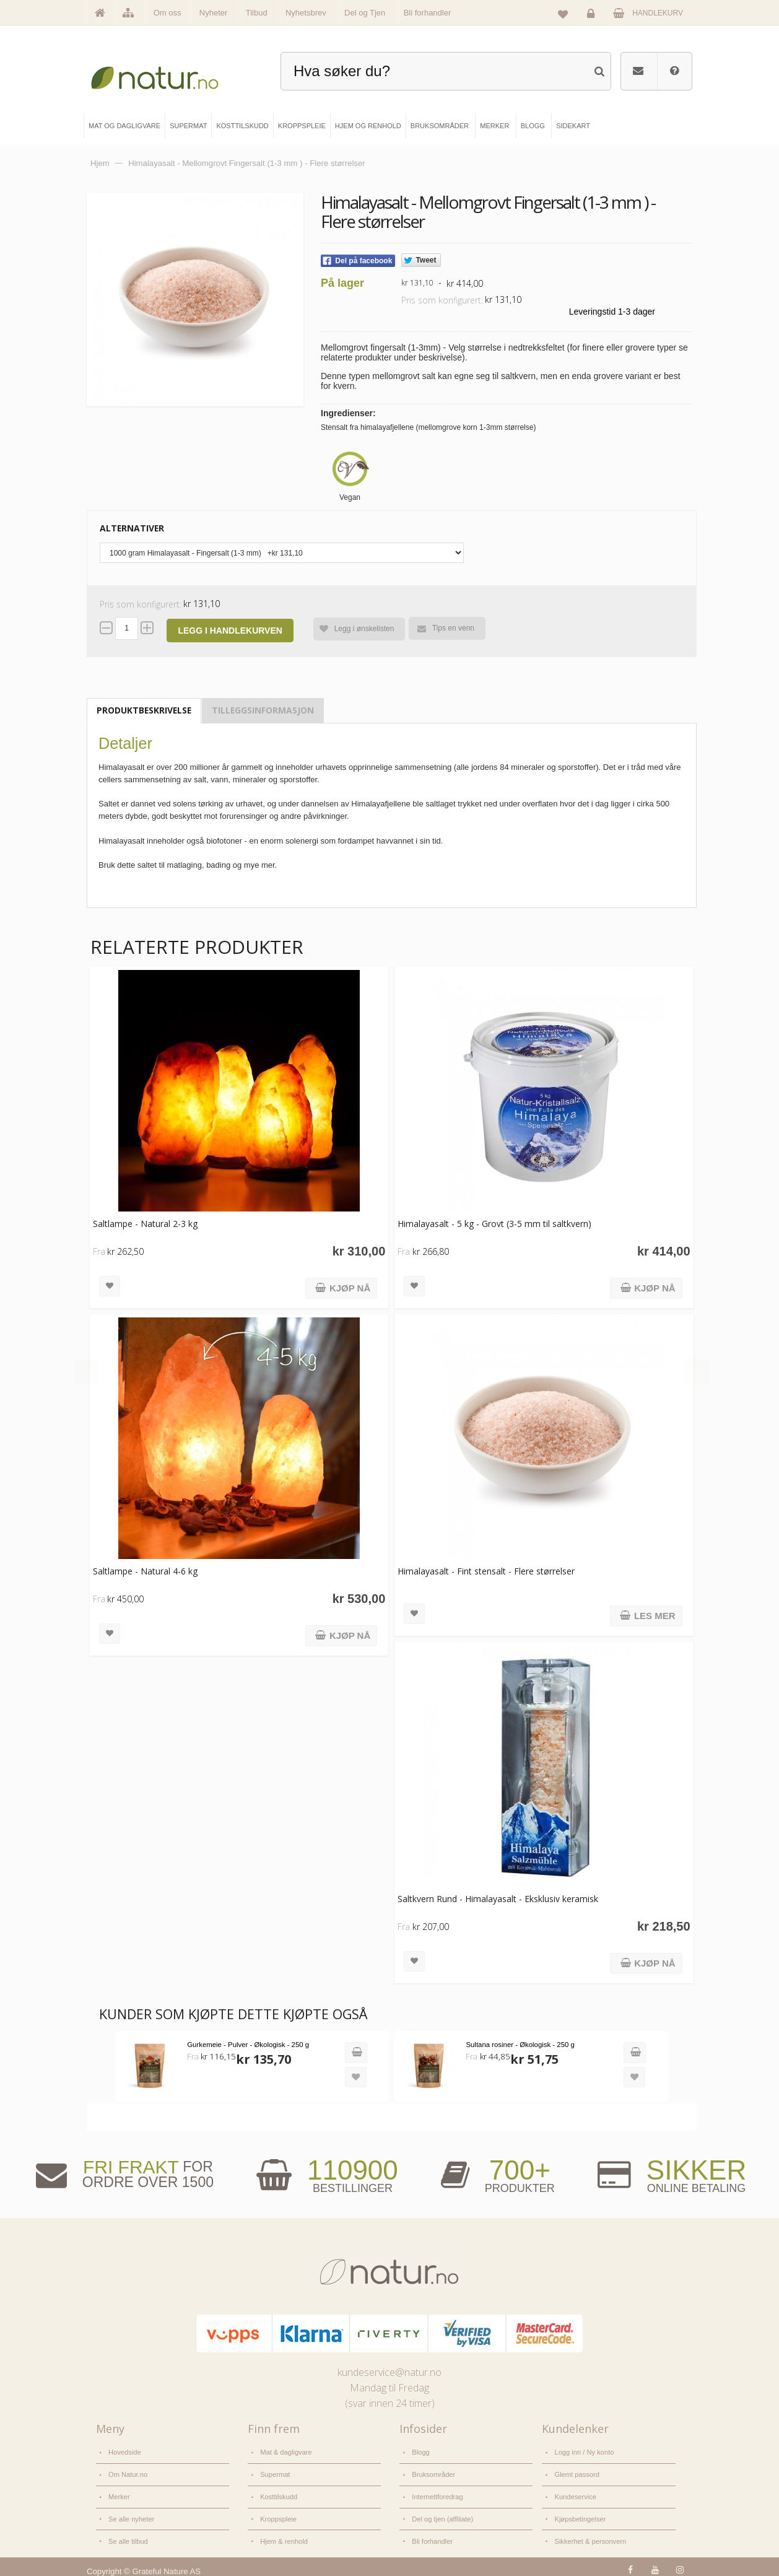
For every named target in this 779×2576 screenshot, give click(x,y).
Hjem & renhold (283, 2535)
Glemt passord (576, 2472)
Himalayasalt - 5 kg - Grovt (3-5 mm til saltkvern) (493, 1223)
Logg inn (593, 16)
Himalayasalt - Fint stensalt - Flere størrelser (484, 1571)
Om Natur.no (127, 2472)
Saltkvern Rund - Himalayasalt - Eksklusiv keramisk (496, 1899)
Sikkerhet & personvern (589, 2535)
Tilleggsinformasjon (263, 710)
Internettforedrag (437, 2493)
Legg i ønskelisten (353, 629)
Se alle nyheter (131, 2514)
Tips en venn (445, 628)
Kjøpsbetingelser (579, 2514)
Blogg (420, 2451)
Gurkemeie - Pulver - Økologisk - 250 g (247, 2044)
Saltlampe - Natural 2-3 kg (145, 1223)
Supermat (274, 2472)
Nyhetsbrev (305, 12)
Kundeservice (574, 2493)
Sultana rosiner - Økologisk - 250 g (517, 2044)
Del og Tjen (364, 12)
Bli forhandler (427, 12)
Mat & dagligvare (285, 2451)
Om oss (167, 12)
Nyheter (213, 12)
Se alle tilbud (127, 2535)
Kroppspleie (278, 2514)
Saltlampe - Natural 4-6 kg (145, 1571)
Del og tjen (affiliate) (442, 2514)
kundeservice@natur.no (389, 2372)
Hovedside (124, 2451)
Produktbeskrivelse (144, 710)
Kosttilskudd (278, 2493)
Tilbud (257, 12)
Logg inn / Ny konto (583, 2451)
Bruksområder (433, 2472)
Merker (118, 2493)
